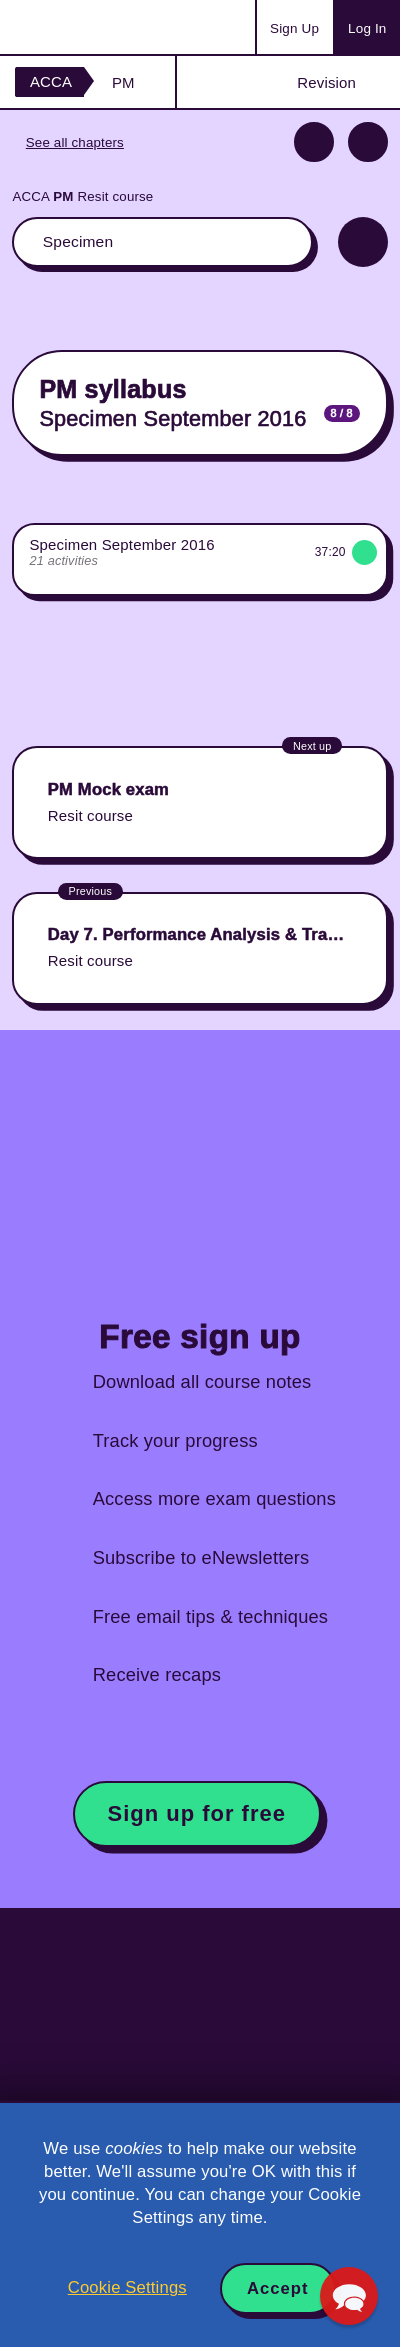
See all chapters (75, 142)
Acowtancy (94, 27)
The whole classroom (162, 242)
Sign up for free (197, 1813)
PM (123, 82)
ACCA (51, 81)
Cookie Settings (127, 2287)
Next (368, 142)
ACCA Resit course (82, 196)
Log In (367, 28)
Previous (314, 142)
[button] (349, 2296)
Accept (278, 2288)
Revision (326, 82)
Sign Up (294, 28)
